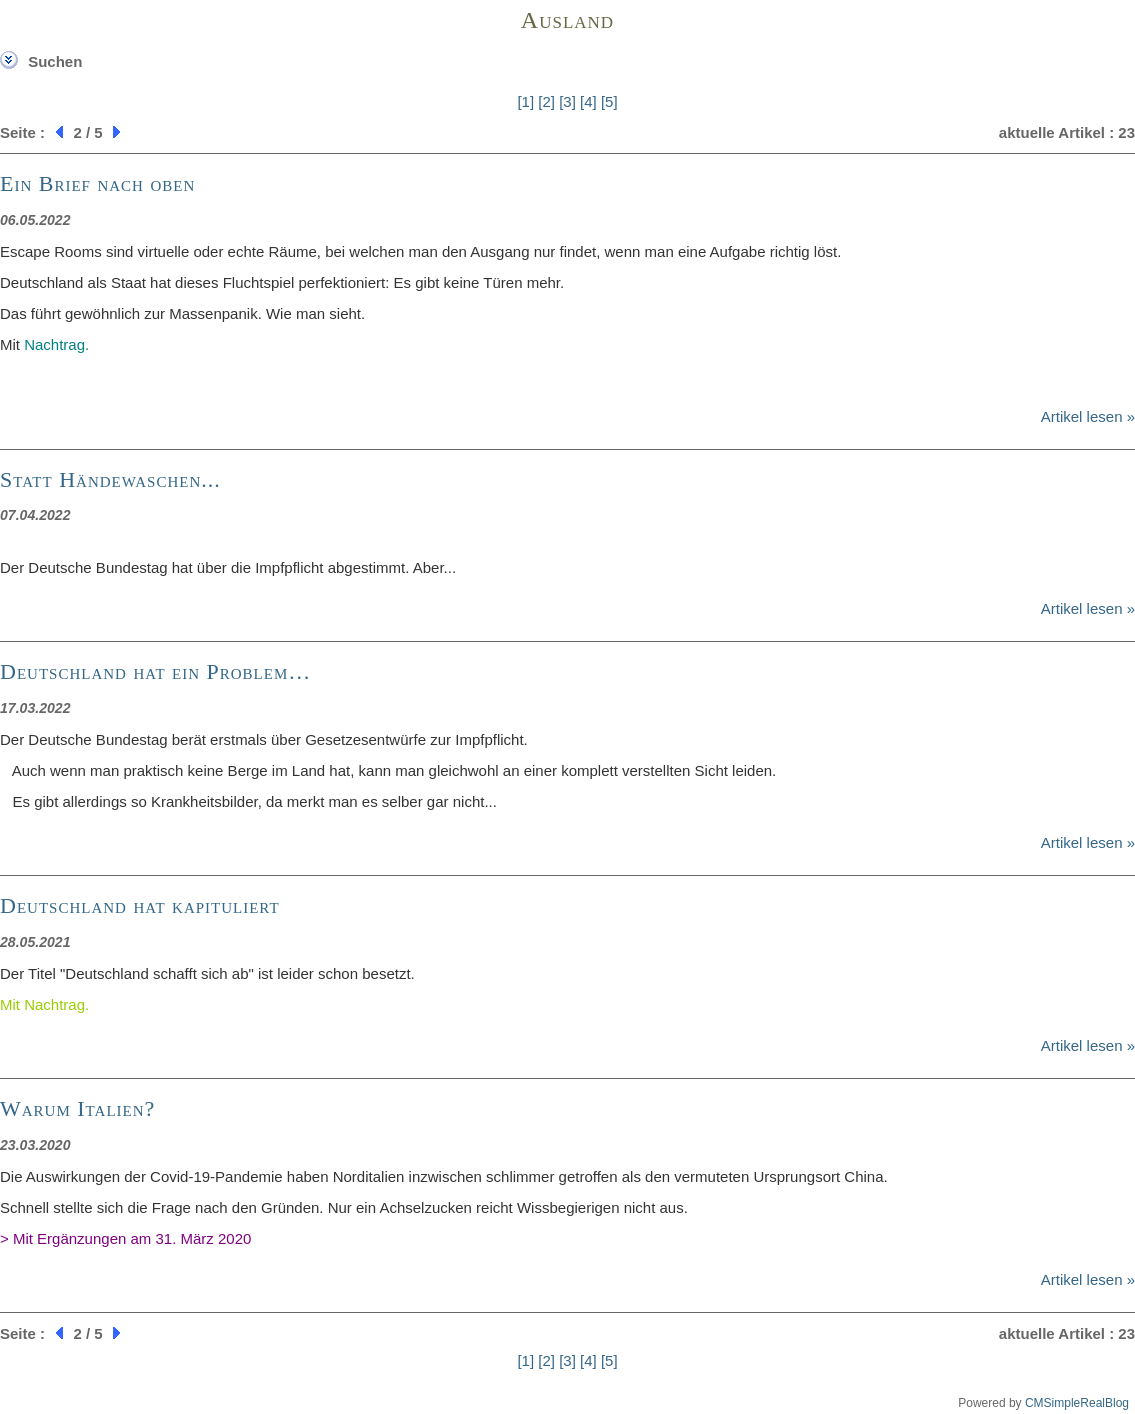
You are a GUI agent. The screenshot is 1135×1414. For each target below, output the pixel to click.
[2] (546, 101)
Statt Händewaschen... (110, 479)
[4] (588, 101)
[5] (609, 101)
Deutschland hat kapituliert (140, 905)
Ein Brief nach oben (97, 183)
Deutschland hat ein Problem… (155, 671)
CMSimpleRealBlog (1077, 1403)
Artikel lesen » (1088, 416)
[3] (567, 101)
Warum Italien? (77, 1108)
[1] (525, 101)
